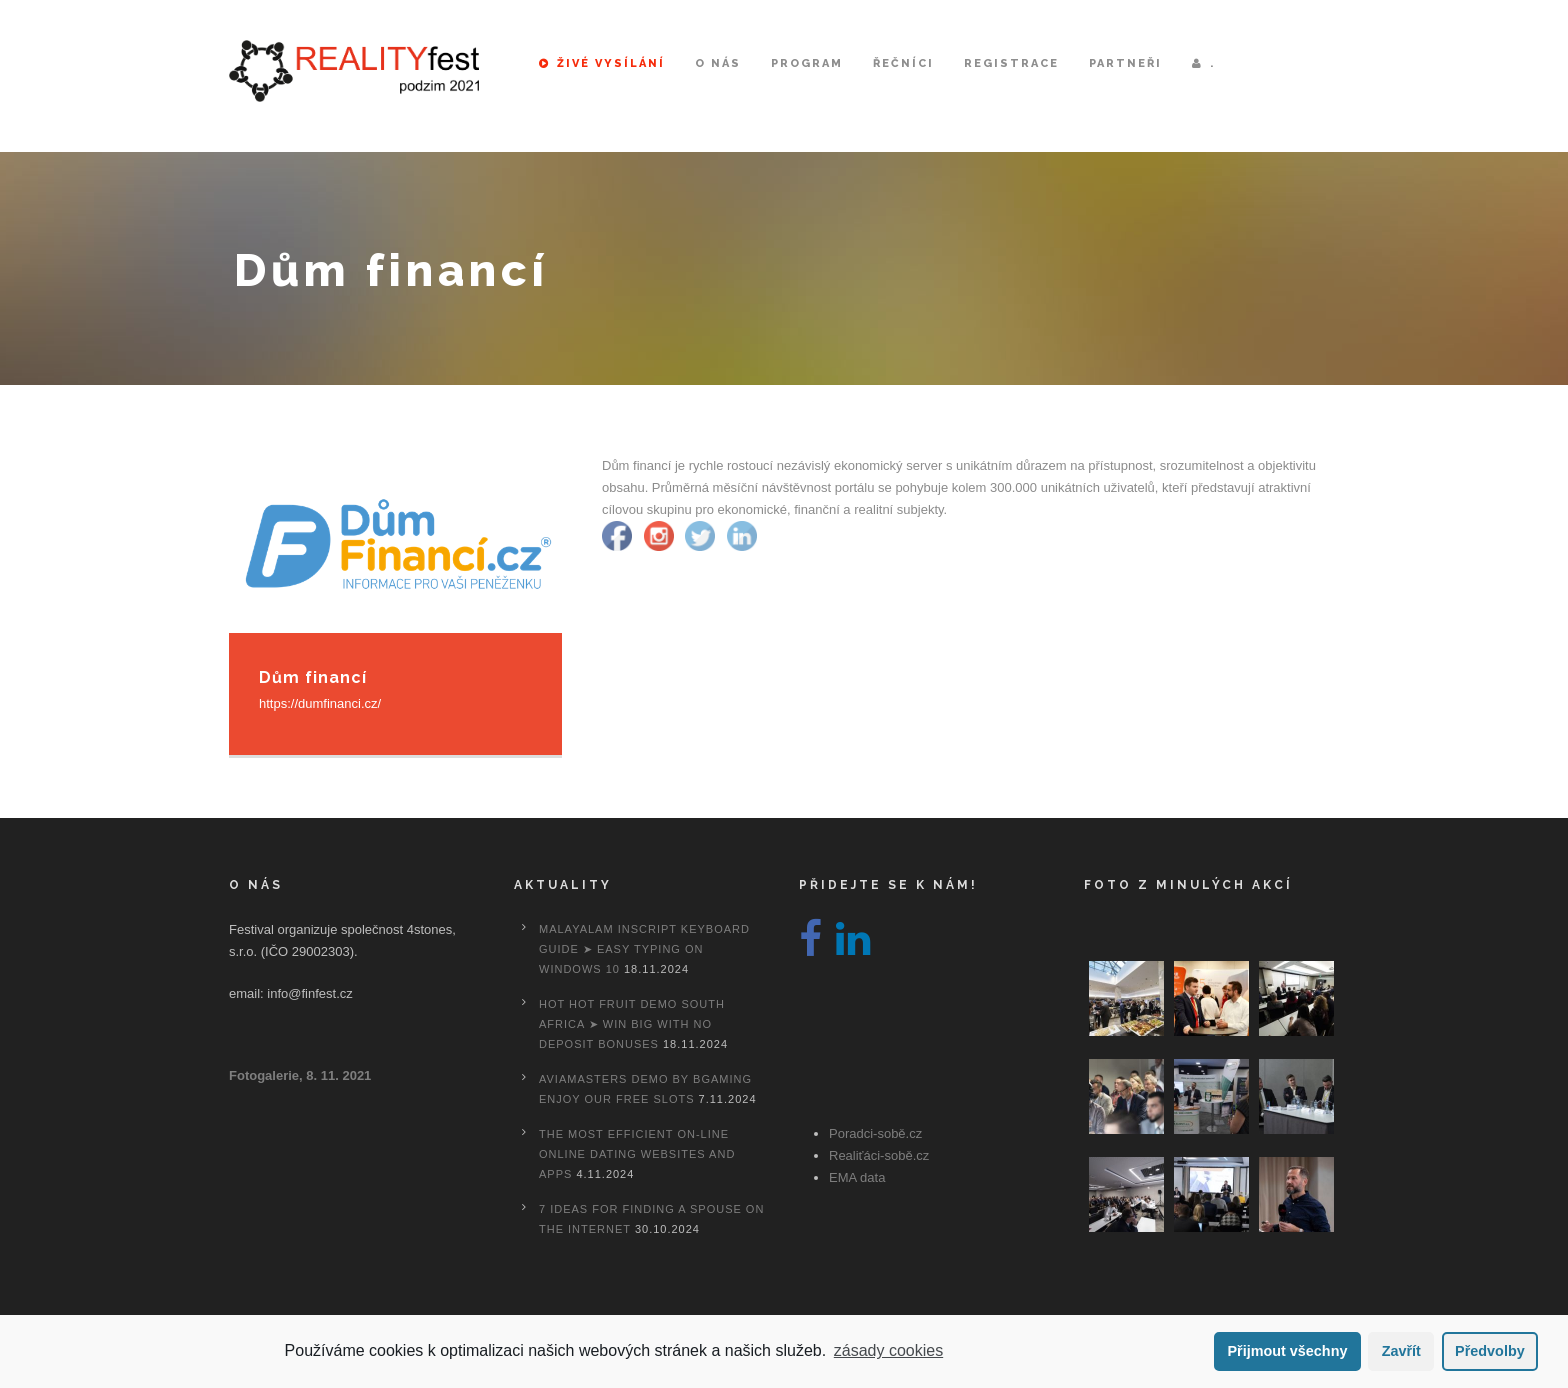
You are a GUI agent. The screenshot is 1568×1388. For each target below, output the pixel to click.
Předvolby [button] (1490, 1351)
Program (807, 63)
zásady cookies (888, 1350)
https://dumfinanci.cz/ (320, 703)
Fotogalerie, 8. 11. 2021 (300, 1075)
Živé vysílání (602, 63)
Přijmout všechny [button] (1287, 1351)
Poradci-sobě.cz (875, 1133)
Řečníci (903, 63)
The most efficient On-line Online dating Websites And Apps (637, 1154)
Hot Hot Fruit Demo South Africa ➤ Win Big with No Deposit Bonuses (632, 1024)
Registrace (1011, 63)
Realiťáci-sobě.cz (879, 1155)
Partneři (1125, 63)
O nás (718, 63)
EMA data (857, 1177)
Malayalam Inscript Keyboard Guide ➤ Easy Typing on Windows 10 (644, 949)
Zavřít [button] (1401, 1351)
